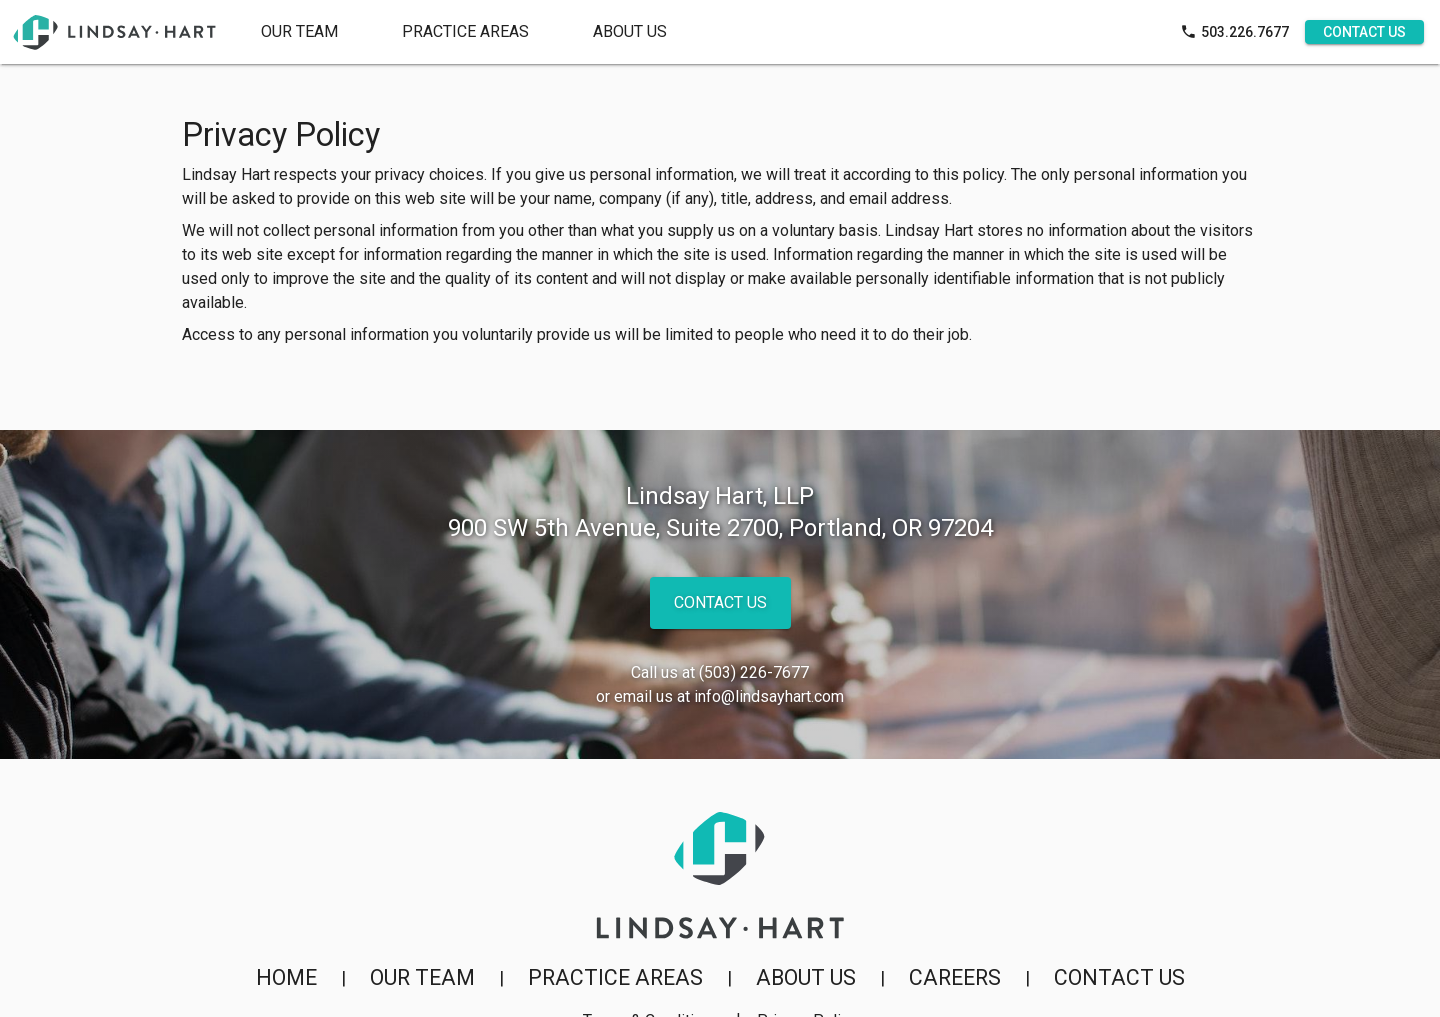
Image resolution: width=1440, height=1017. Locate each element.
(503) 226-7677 (754, 672)
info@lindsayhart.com (769, 696)
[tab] (465, 32)
